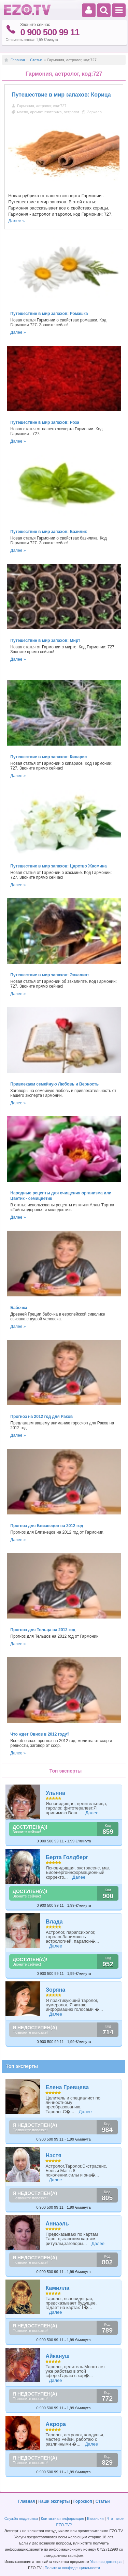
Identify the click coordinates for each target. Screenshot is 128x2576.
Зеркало (94, 112)
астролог (71, 112)
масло (22, 112)
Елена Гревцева (67, 2087)
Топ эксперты (22, 2066)
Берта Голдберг (67, 1857)
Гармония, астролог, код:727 (41, 106)
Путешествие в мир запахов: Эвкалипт (49, 975)
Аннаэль (57, 2223)
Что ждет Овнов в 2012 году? (39, 1734)
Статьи (36, 60)
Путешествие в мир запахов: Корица (61, 95)
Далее (14, 220)
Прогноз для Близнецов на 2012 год (46, 1525)
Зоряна (55, 1990)
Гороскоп (82, 2501)
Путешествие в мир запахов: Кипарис (48, 756)
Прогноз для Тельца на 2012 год (42, 1629)
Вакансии (95, 2518)
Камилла (57, 2288)
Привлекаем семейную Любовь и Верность (54, 1084)
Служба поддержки (21, 2518)
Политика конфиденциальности (72, 2568)
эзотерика (53, 112)
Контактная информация (62, 2518)
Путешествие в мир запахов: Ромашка (49, 313)
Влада (54, 1922)
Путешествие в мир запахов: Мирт (45, 640)
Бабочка (18, 1307)
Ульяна (55, 1793)
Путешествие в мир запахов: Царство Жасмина (58, 866)
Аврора (55, 2424)
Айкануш (57, 2356)
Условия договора (106, 2562)
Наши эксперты (54, 2501)
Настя (53, 2155)
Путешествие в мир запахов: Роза (44, 422)
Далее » (18, 332)
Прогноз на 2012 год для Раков (41, 1416)
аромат (36, 112)
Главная (18, 60)
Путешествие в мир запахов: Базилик (48, 531)
